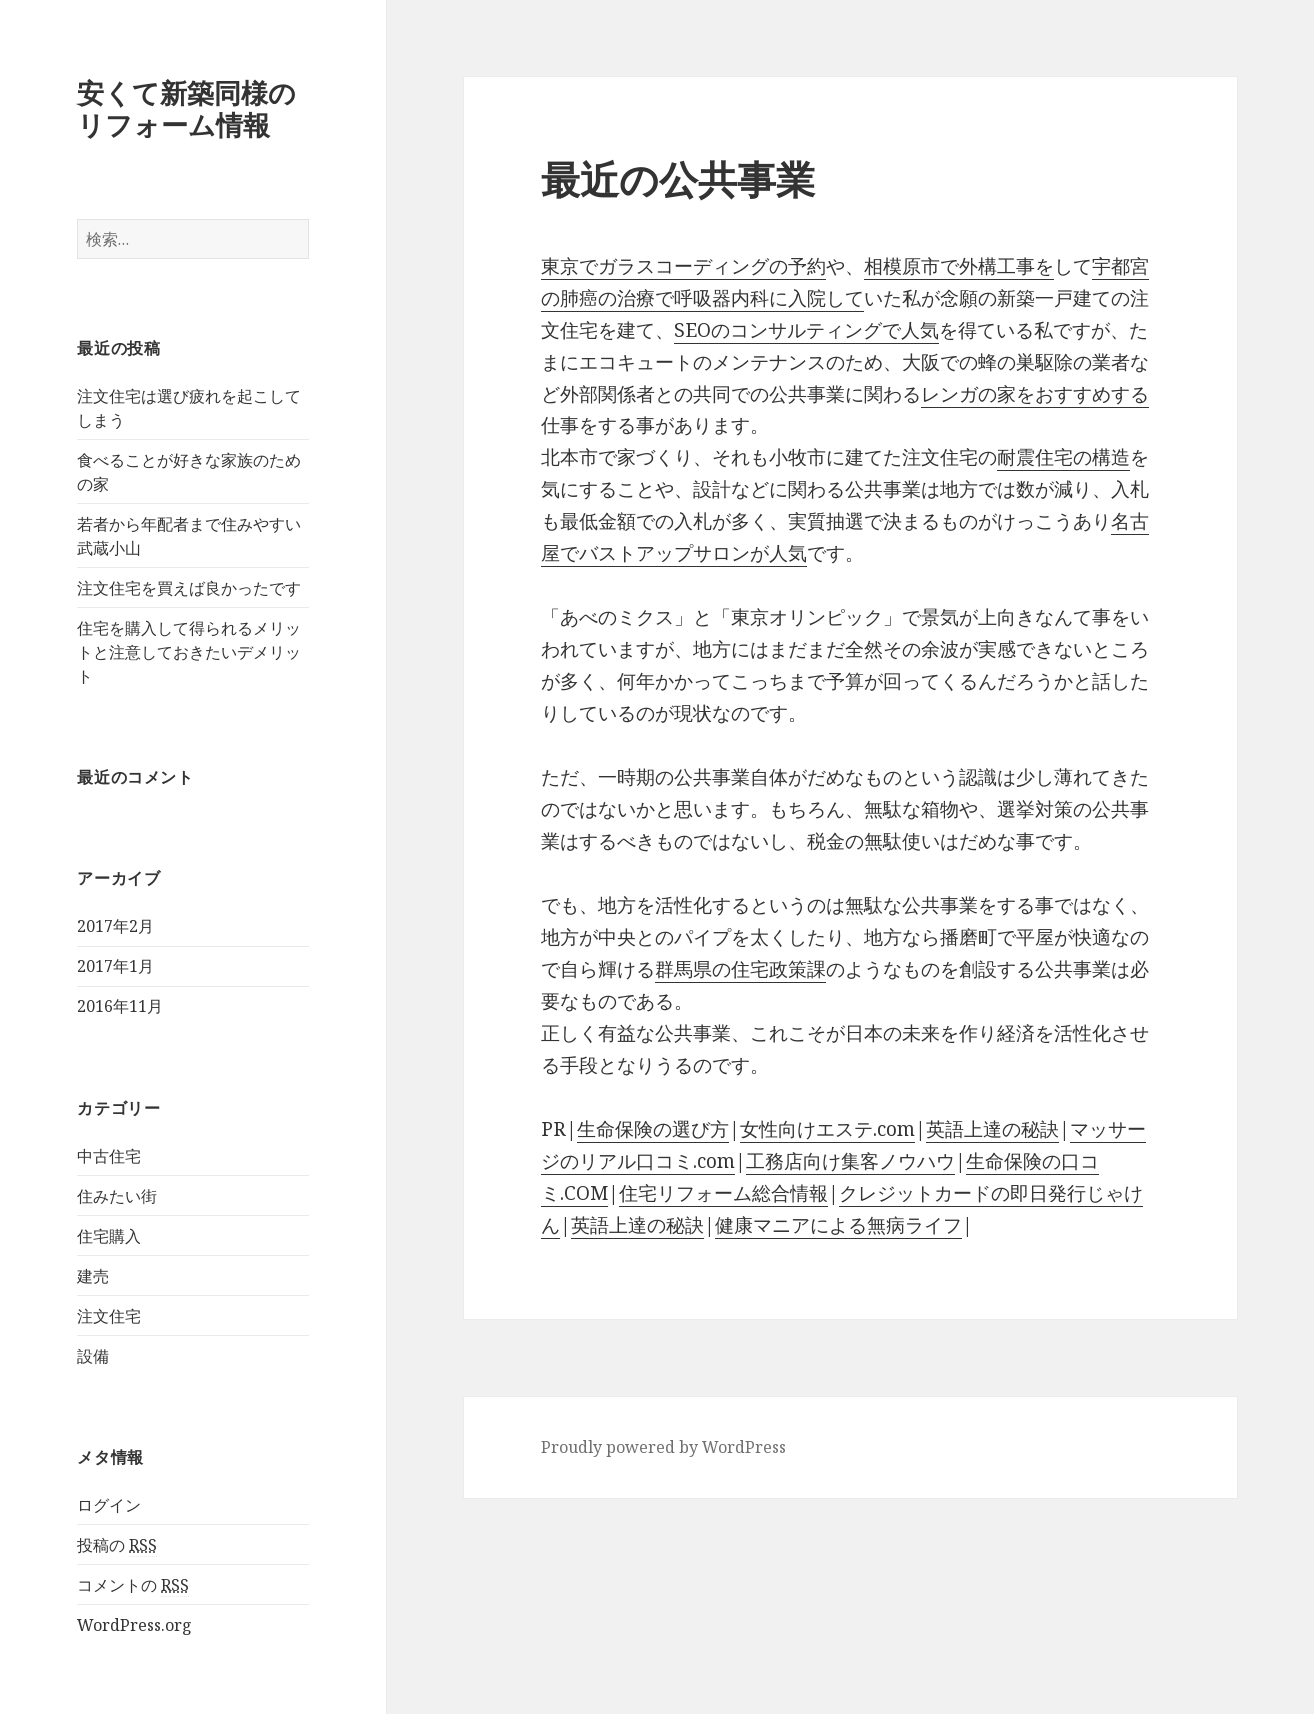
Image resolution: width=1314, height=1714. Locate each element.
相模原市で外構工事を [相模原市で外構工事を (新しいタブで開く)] (959, 266)
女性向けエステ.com (827, 1129)
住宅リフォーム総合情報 (723, 1193)
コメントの (133, 1585)
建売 (93, 1276)
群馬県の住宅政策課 (740, 969)
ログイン (109, 1505)
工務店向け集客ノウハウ (850, 1161)
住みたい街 (117, 1196)
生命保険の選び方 (653, 1129)
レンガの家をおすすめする (1035, 394)
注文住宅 (109, 1316)
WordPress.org (134, 1625)
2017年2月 (115, 926)
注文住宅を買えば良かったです (189, 588)
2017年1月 (115, 966)
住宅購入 (109, 1236)
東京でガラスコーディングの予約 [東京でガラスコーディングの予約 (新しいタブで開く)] (683, 266)
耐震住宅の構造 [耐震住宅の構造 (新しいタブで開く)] (1063, 457)
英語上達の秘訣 (992, 1129)
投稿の (117, 1545)
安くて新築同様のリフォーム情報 (186, 108)
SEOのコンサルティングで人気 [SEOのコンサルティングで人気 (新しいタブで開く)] (806, 330)
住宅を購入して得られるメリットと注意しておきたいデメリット (189, 652)
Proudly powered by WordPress (663, 1447)
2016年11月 (120, 1006)
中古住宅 (109, 1156)
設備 (93, 1356)
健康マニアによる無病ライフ (838, 1225)
